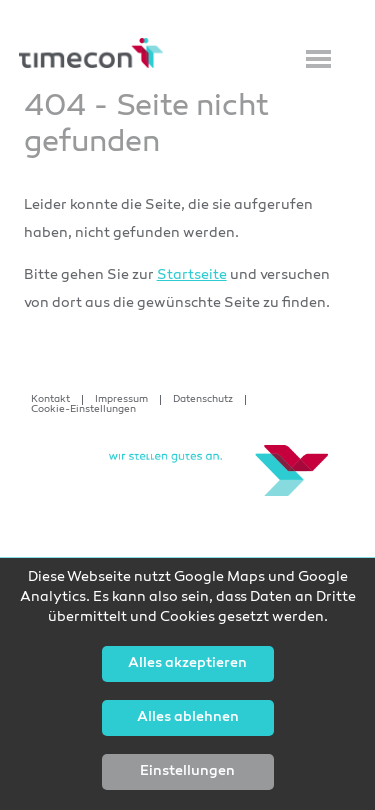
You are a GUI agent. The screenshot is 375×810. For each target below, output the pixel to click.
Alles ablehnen (188, 718)
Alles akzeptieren (187, 664)
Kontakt (50, 400)
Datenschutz (203, 400)
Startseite (192, 275)
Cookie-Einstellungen (83, 410)
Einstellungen (187, 772)
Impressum (121, 400)
